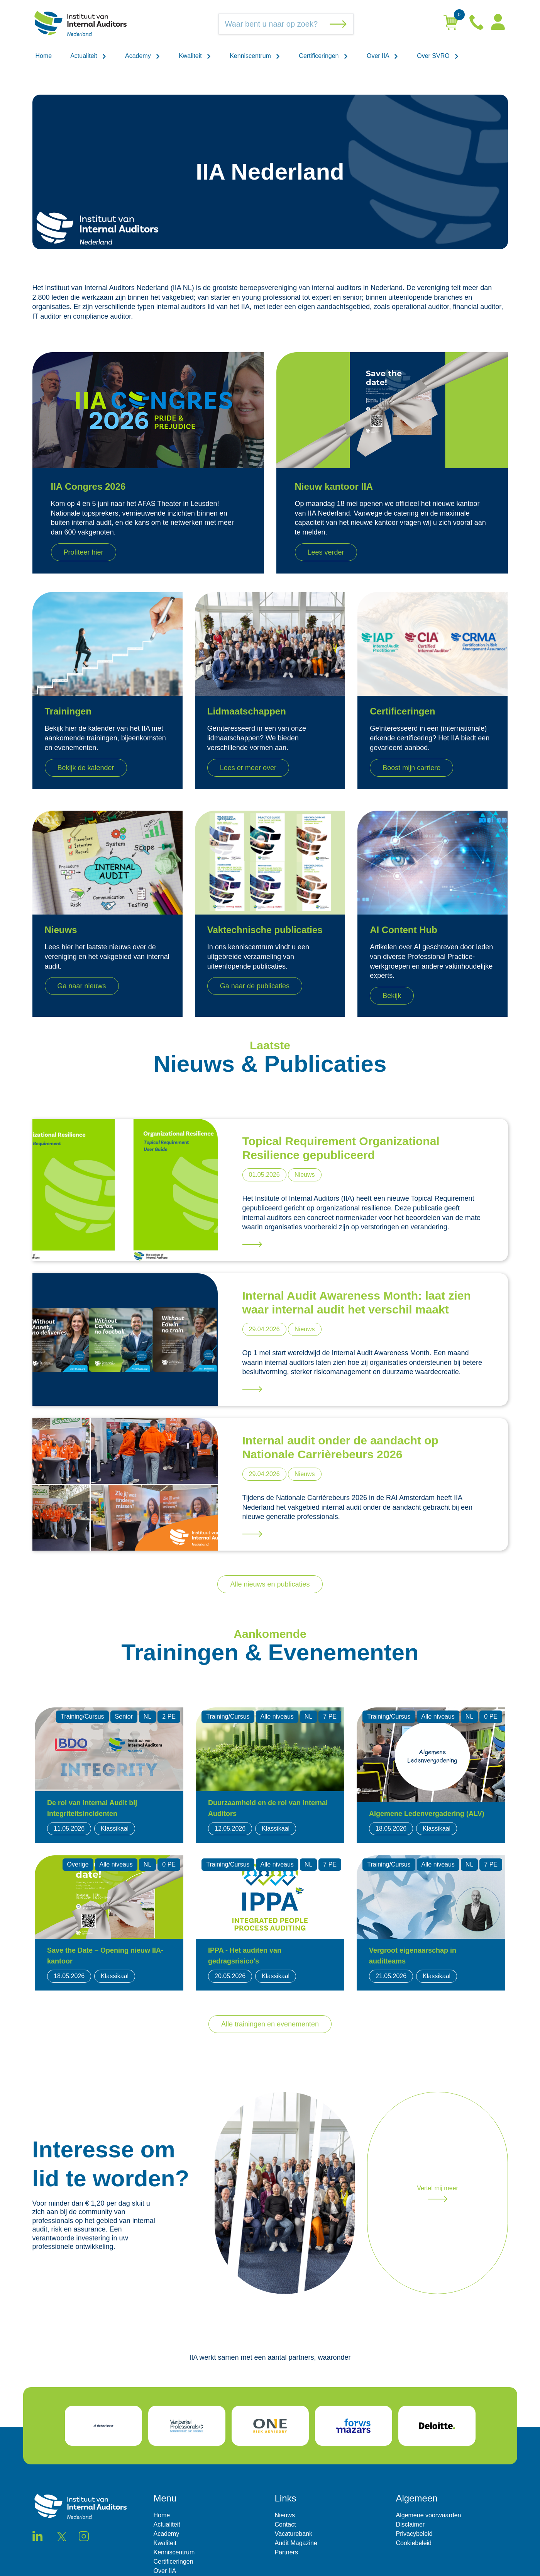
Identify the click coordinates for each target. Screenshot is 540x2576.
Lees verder (326, 552)
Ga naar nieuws (82, 986)
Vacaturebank (294, 2533)
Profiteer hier (83, 552)
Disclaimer (410, 2524)
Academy (142, 56)
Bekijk (392, 996)
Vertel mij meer (437, 2193)
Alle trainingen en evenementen (270, 2024)
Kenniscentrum (255, 56)
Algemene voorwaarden (428, 2515)
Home (44, 56)
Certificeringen (323, 56)
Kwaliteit (195, 56)
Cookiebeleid (414, 2543)
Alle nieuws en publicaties (270, 1584)
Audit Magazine (296, 2543)
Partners (286, 2552)
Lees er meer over (248, 768)
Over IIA (382, 56)
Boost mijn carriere (411, 768)
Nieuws (285, 2515)
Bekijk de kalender (86, 768)
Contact (285, 2524)
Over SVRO (438, 56)
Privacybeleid (414, 2533)
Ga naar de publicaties (254, 986)
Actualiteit (88, 56)
